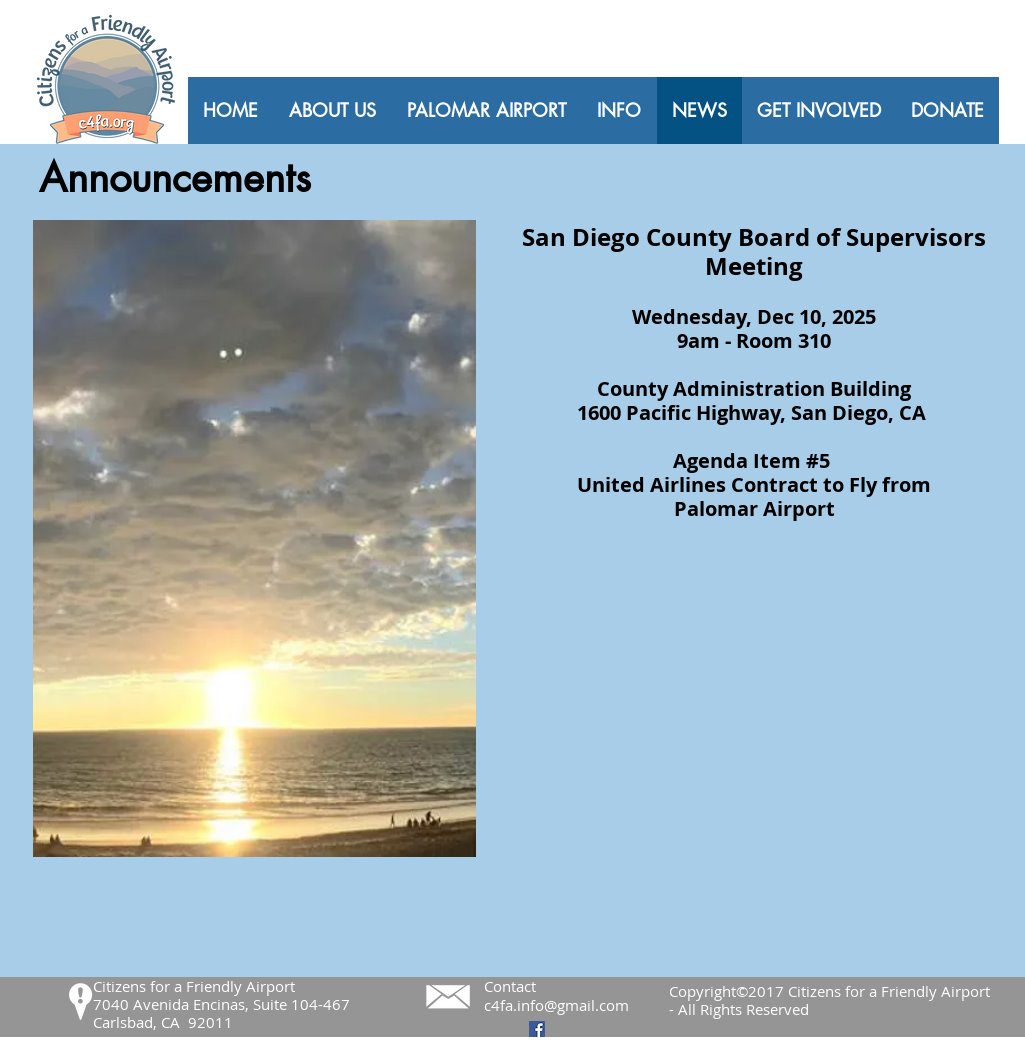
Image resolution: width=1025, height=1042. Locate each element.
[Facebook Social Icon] (537, 1029)
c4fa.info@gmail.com (556, 1005)
